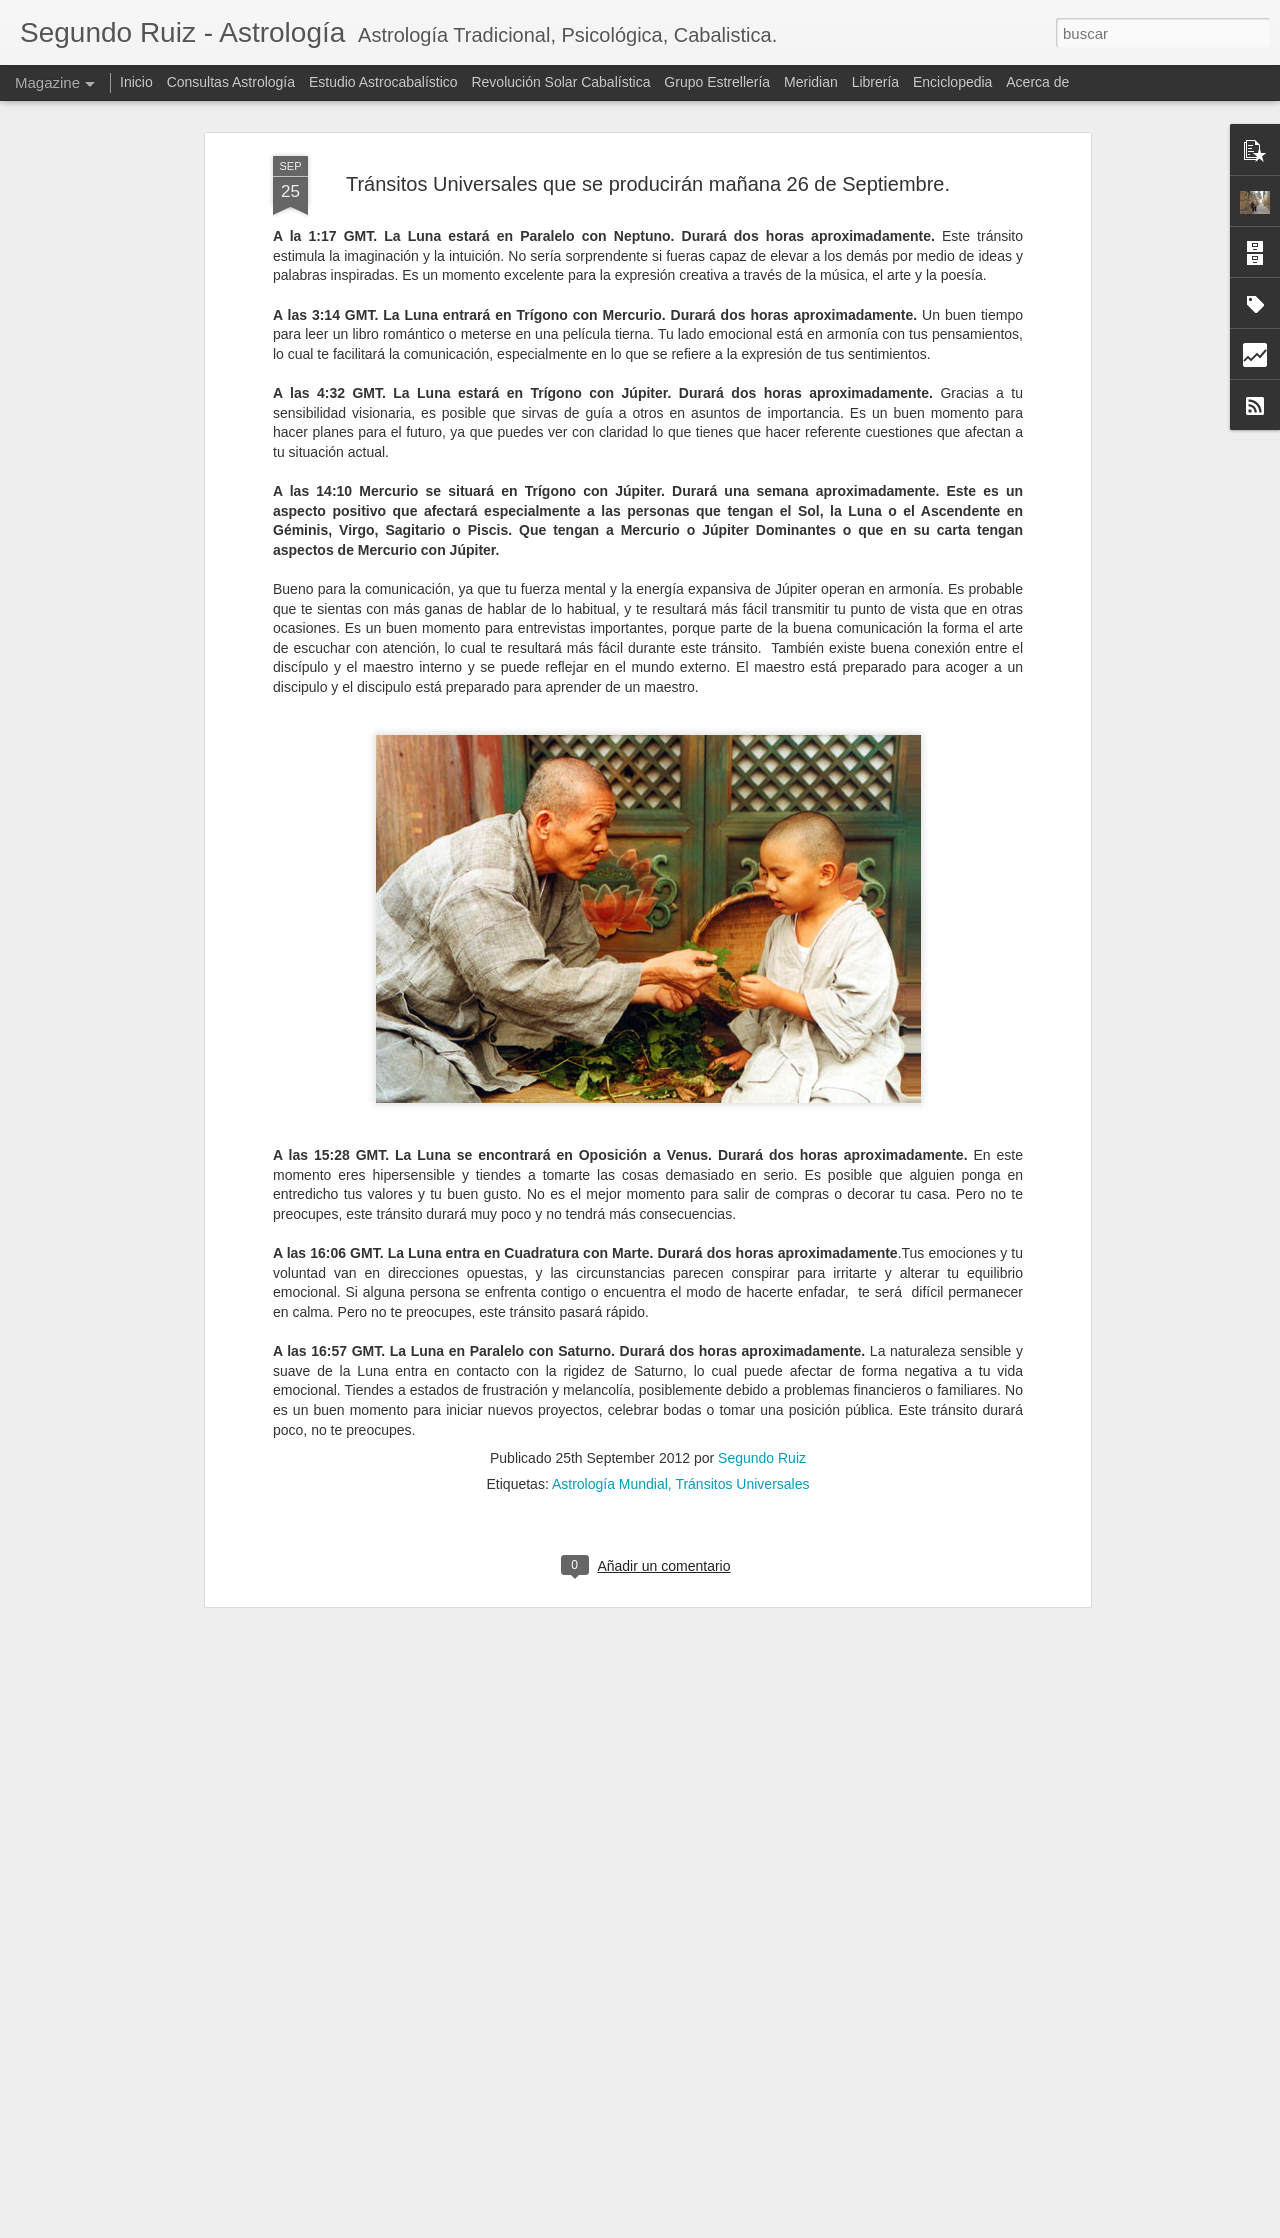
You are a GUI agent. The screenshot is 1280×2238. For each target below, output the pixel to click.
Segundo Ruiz (762, 1190)
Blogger (755, 2227)
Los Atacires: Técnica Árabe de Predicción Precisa (618, 1988)
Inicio (136, 82)
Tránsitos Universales (742, 1216)
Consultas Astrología (231, 82)
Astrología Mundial (610, 1216)
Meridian (811, 82)
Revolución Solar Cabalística (560, 82)
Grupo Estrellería (717, 82)
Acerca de (1037, 82)
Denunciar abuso (821, 2227)
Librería (875, 82)
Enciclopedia (954, 82)
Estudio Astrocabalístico (383, 82)
